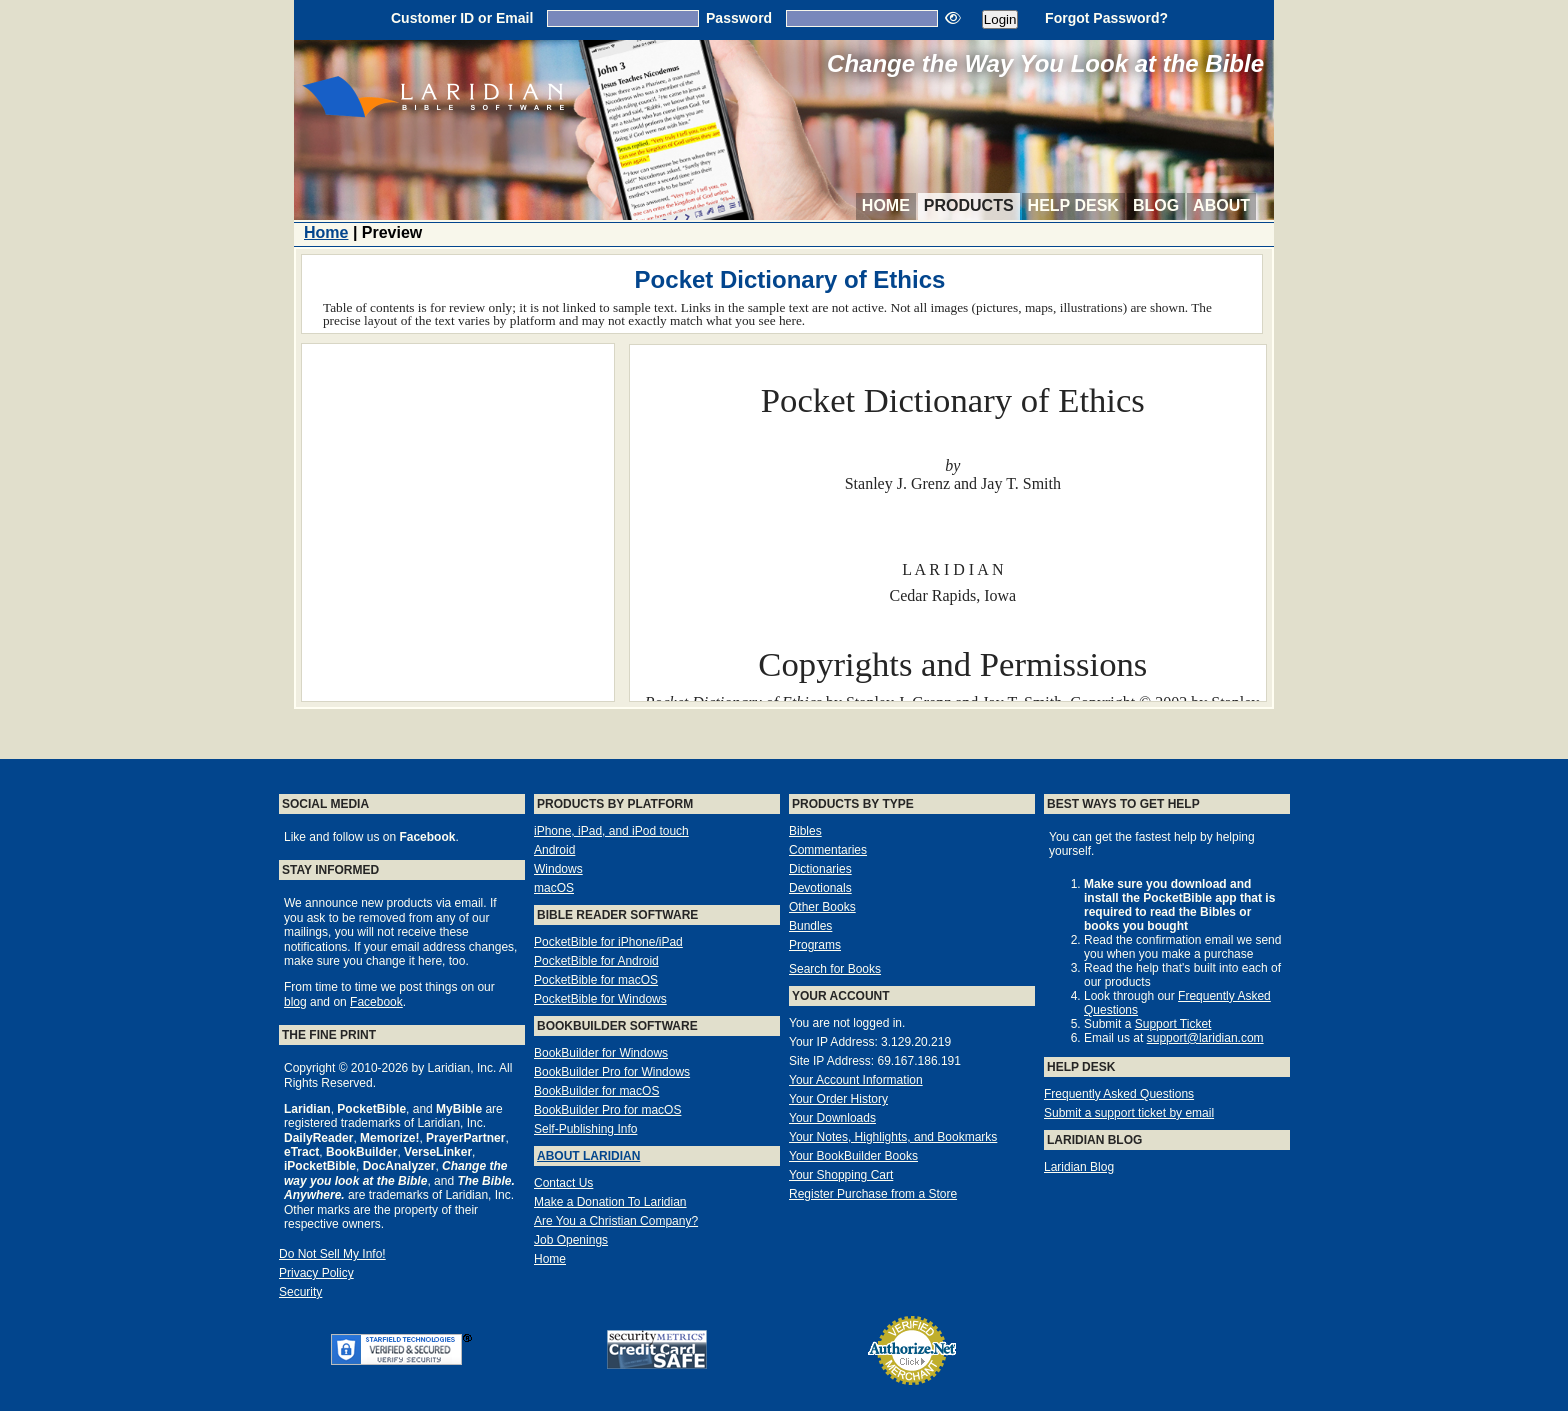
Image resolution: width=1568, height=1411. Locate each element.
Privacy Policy (316, 1273)
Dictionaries (820, 869)
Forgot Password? (1106, 18)
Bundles (810, 926)
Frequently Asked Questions (1119, 1094)
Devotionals (820, 888)
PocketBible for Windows (600, 999)
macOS (554, 888)
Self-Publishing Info (585, 1129)
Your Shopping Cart (841, 1175)
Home (886, 205)
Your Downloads (832, 1118)
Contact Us (563, 1183)
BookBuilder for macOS (596, 1091)
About (1221, 205)
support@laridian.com (1205, 1038)
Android (554, 850)
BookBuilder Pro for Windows (612, 1072)
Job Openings (571, 1240)
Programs (815, 945)
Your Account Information (856, 1080)
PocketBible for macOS (596, 980)
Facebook (376, 1002)
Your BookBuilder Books (853, 1156)
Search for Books (835, 969)
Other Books (822, 907)
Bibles (805, 831)
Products (969, 205)
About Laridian (588, 1156)
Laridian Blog (1079, 1167)
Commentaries (828, 850)
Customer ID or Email (462, 18)
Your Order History (838, 1099)
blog (295, 1002)
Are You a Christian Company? (616, 1221)
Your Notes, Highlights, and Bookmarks (893, 1137)
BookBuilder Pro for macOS (607, 1110)
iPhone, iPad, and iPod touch (611, 831)
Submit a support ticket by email (1129, 1113)
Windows (558, 869)
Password (739, 18)
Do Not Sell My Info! (332, 1254)
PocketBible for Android (596, 961)
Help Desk (1073, 205)
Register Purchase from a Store (873, 1194)
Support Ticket (1173, 1024)
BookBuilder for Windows (601, 1053)
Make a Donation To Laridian (610, 1202)
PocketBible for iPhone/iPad (608, 942)
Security (300, 1292)
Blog (1156, 205)
